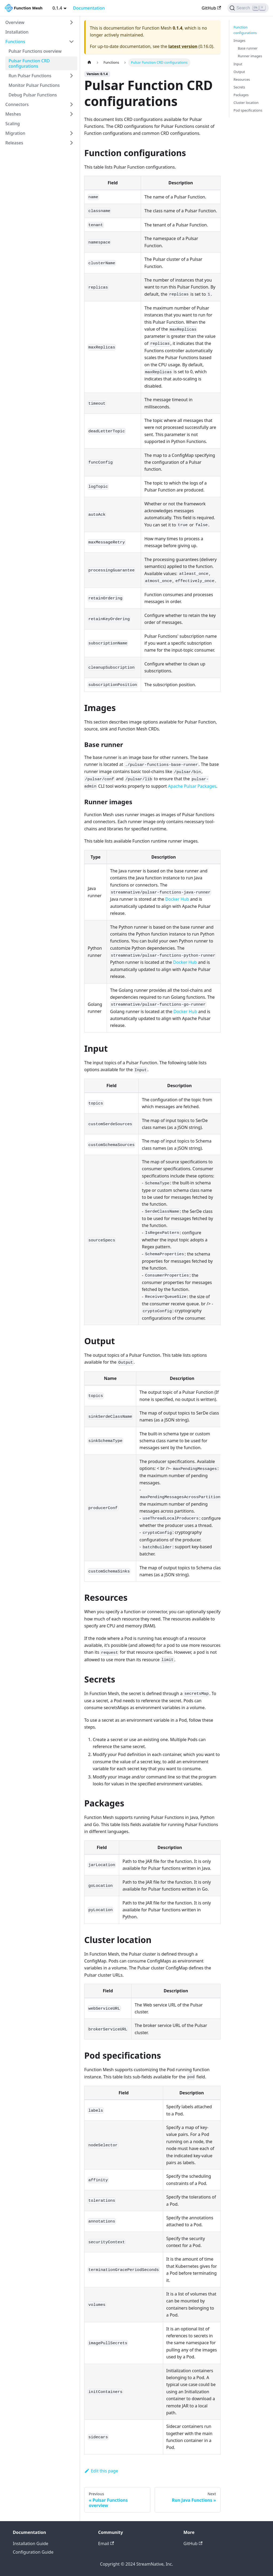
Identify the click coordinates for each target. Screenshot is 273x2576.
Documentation (89, 8)
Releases (14, 143)
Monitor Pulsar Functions (34, 85)
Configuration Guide (33, 2552)
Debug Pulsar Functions (33, 95)
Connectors (17, 104)
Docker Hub (177, 899)
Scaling (12, 124)
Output (239, 71)
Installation (17, 32)
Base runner (248, 48)
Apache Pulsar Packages (192, 786)
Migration (15, 133)
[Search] (248, 8)
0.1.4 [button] (57, 8)
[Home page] (89, 62)
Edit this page (101, 2471)
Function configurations (245, 30)
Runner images (250, 56)
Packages (241, 94)
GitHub (211, 8)
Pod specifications (248, 110)
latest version (182, 46)
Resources (242, 79)
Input (238, 64)
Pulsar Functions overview (35, 51)
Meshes (13, 114)
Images (240, 40)
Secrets (239, 87)
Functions (15, 41)
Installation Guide (30, 2543)
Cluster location (246, 102)
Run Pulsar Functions (30, 76)
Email (106, 2543)
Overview (14, 22)
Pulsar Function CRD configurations (29, 63)
